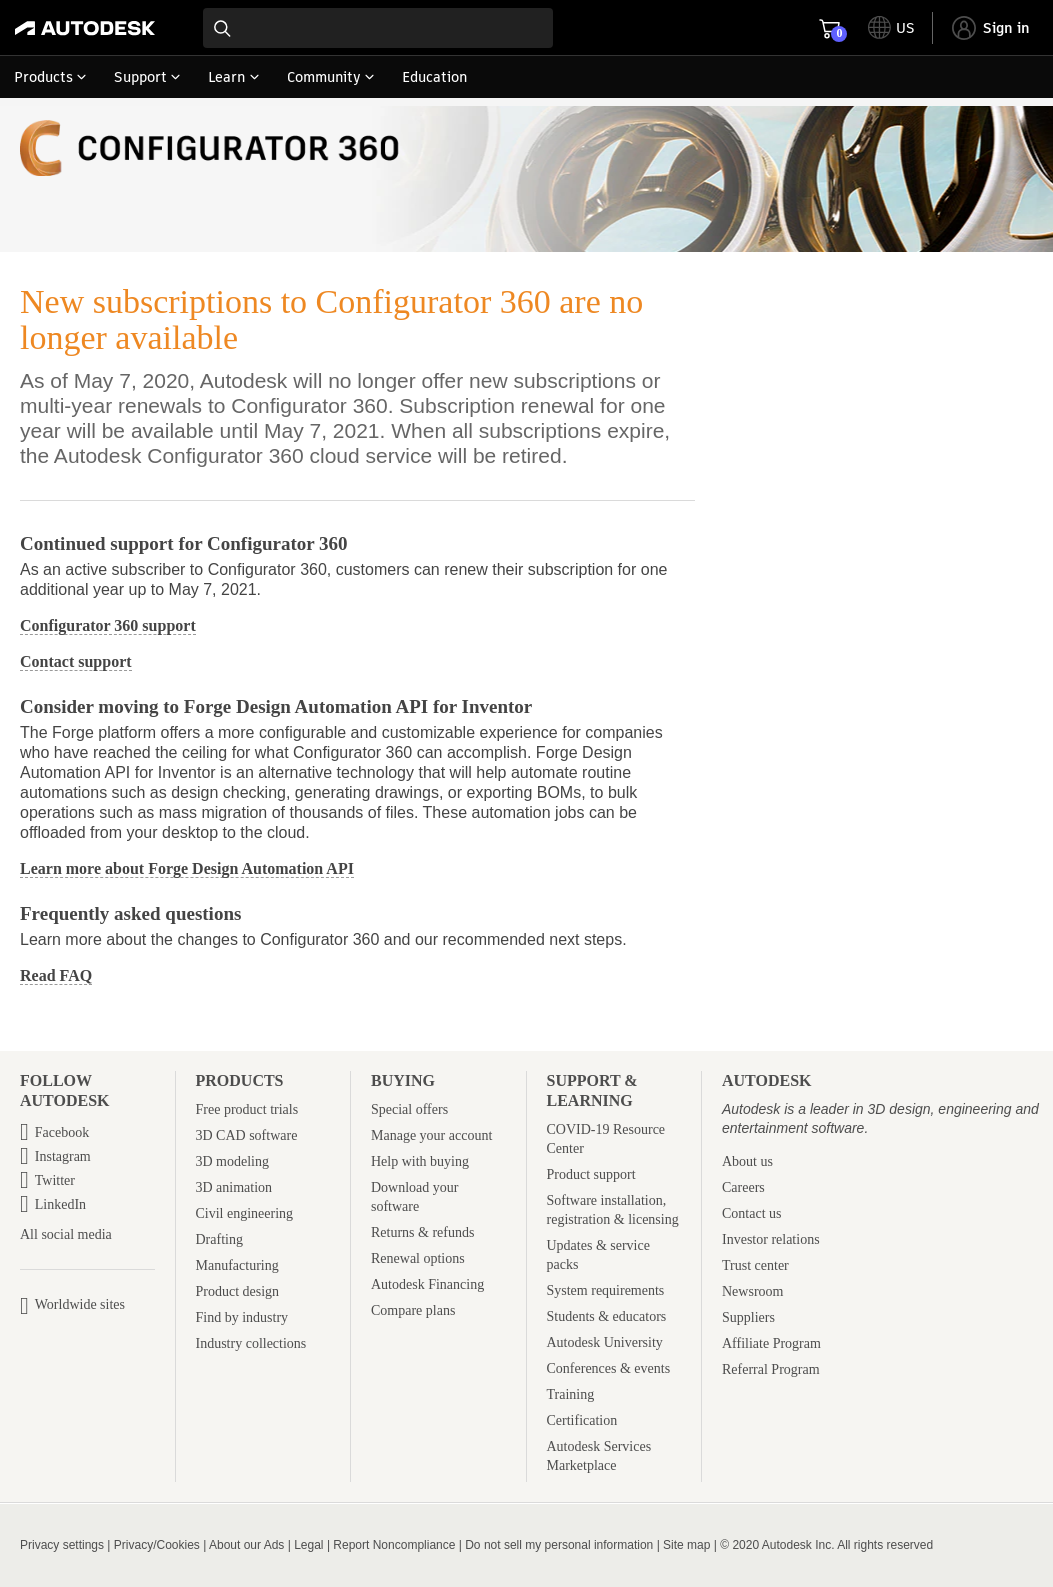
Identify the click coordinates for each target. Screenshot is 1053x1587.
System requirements (606, 1290)
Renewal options (418, 1258)
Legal (308, 1545)
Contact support (76, 661)
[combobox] (378, 28)
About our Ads (246, 1545)
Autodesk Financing (427, 1284)
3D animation (234, 1187)
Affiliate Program (771, 1343)
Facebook (62, 1132)
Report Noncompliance (394, 1545)
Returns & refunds (422, 1232)
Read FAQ (56, 975)
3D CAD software (247, 1135)
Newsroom (752, 1291)
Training (571, 1394)
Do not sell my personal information (559, 1545)
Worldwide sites (80, 1304)
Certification (582, 1420)
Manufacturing (237, 1265)
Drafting (219, 1239)
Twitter (55, 1180)
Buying (403, 1080)
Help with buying (420, 1161)
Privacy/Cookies (157, 1545)
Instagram (63, 1156)
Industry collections (251, 1343)
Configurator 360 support (108, 625)
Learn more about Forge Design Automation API (187, 868)
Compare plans (413, 1310)
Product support (591, 1174)
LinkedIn (60, 1204)
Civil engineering (245, 1213)
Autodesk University (605, 1342)
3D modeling (233, 1161)
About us (747, 1161)
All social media (66, 1235)
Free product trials (247, 1109)
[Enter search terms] (378, 28)
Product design (238, 1291)
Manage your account (431, 1135)
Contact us (752, 1213)
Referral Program (771, 1369)
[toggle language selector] (891, 28)
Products (240, 1080)
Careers (743, 1187)
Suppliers (748, 1317)
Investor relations (771, 1239)
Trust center (755, 1265)
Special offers (409, 1109)
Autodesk (767, 1080)
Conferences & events (609, 1368)
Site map (686, 1545)
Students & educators (607, 1316)
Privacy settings (62, 1545)
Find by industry (242, 1317)
